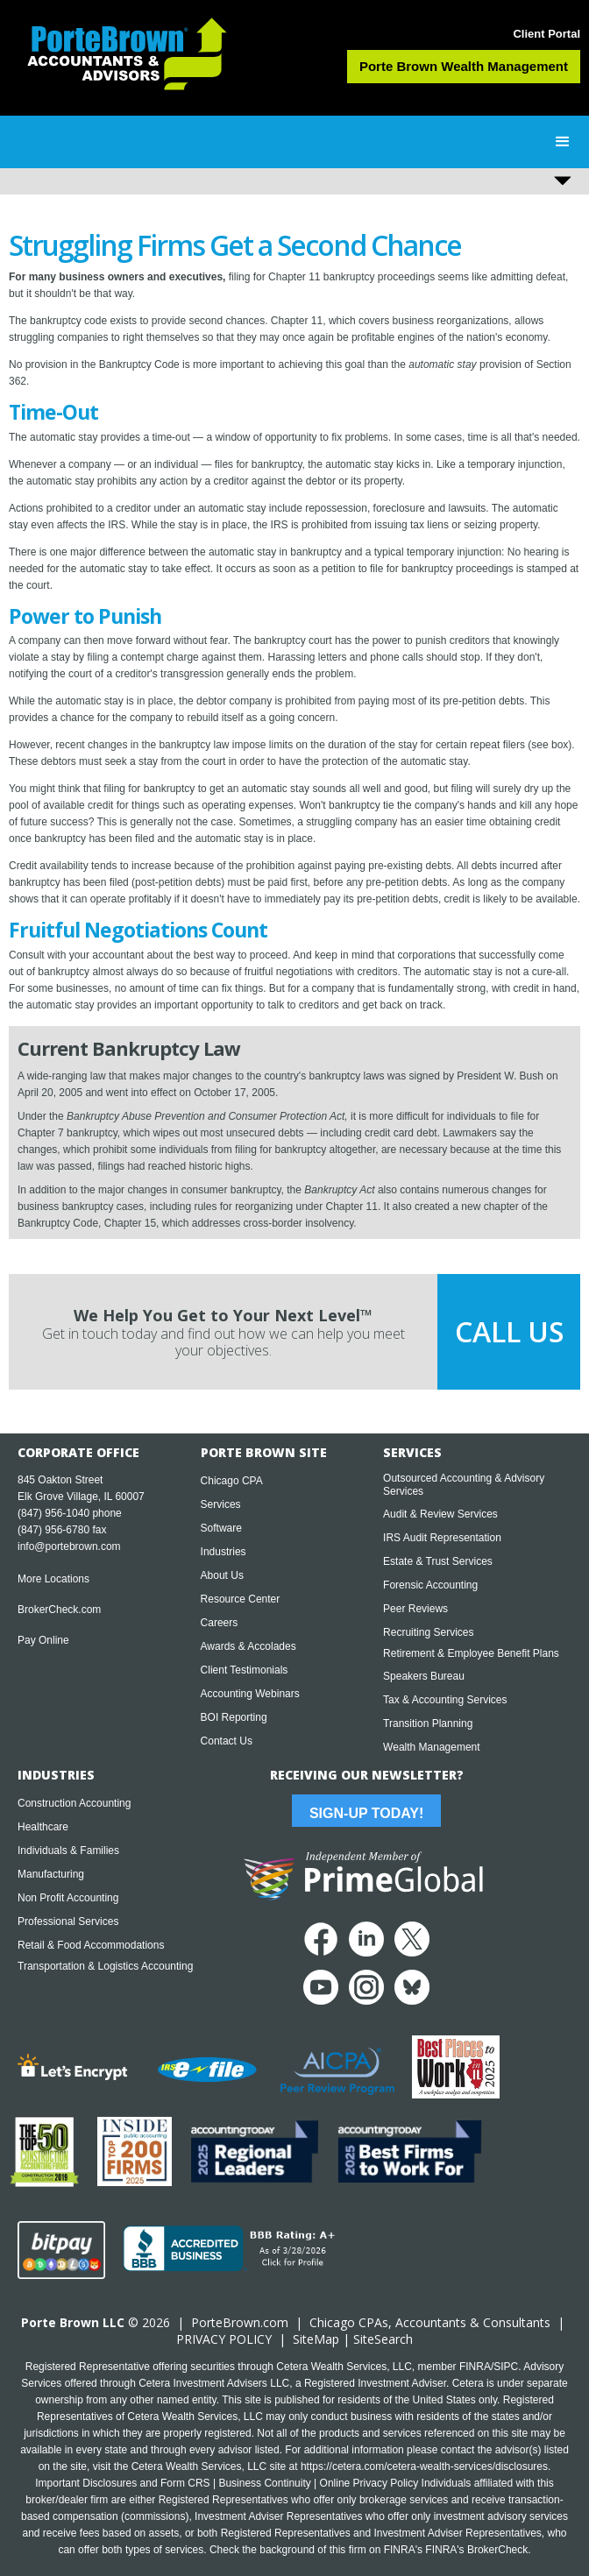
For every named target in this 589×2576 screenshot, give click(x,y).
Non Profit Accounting (68, 1898)
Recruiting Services (428, 1632)
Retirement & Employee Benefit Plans (471, 1653)
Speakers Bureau (424, 1676)
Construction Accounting (74, 1803)
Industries (223, 1552)
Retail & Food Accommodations (91, 1945)
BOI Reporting (234, 1717)
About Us (222, 1575)
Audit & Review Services (440, 1514)
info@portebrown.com (69, 1546)
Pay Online (43, 1640)
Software (221, 1528)
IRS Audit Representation (442, 1538)
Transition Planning (427, 1723)
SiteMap (316, 2339)
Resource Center (240, 1599)
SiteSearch (383, 2339)
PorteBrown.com (239, 2322)
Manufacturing (51, 1874)
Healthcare (43, 1827)
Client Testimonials (244, 1670)
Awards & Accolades (248, 1646)
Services (221, 1504)
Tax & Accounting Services (445, 1700)
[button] (562, 142)
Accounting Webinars (250, 1694)
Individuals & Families (68, 1850)
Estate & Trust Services (438, 1561)
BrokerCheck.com (59, 1609)
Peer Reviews (415, 1609)
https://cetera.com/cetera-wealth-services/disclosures (424, 2466)
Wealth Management (431, 1747)
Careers (219, 1623)
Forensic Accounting (430, 1585)
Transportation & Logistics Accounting (105, 1966)
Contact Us (226, 1741)
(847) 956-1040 (53, 1513)
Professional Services (68, 1921)
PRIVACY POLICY (224, 2339)
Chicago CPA (232, 1481)
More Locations (53, 1579)
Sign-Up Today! (366, 1813)
